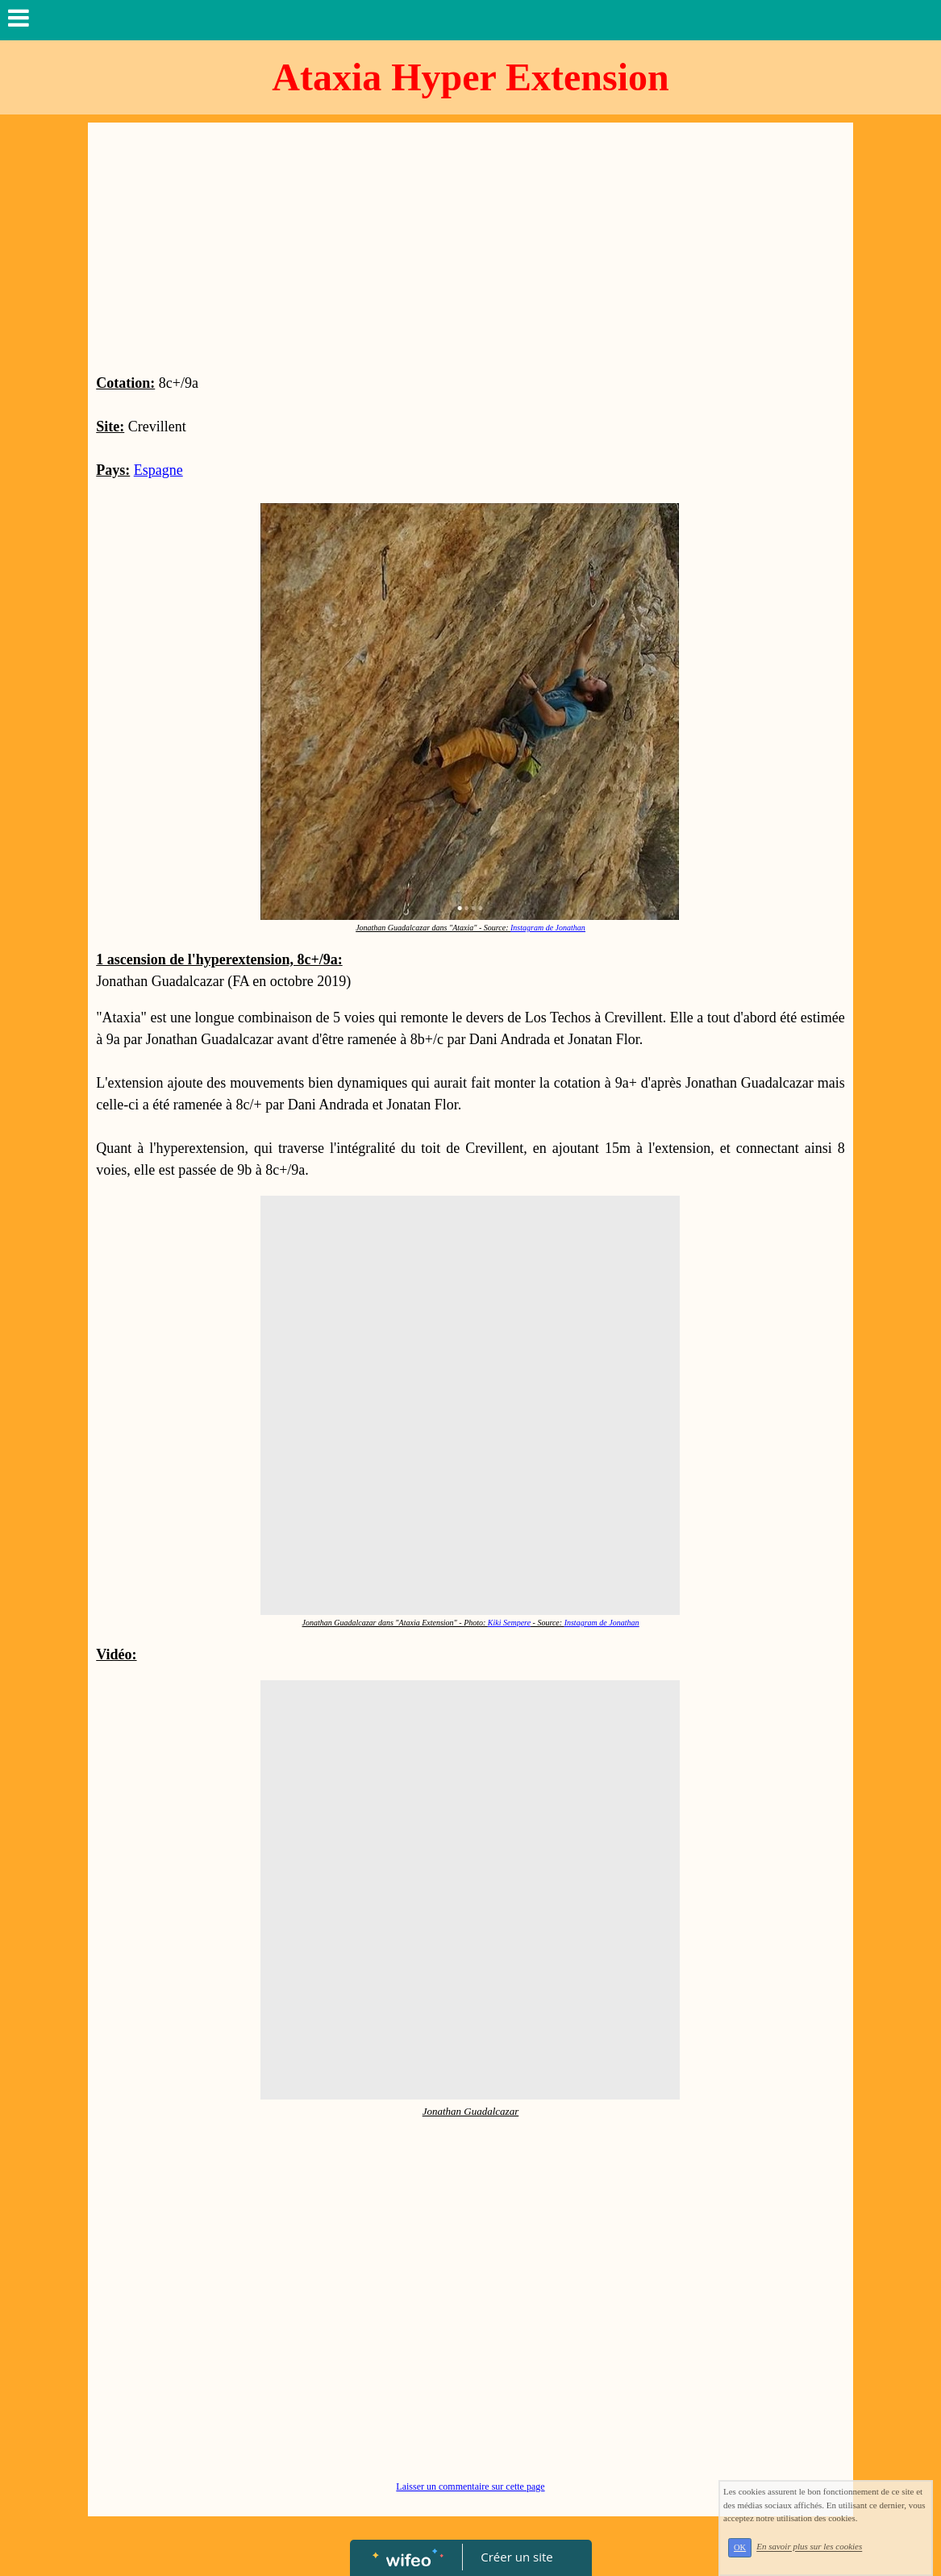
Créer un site (516, 2557)
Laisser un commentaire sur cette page (470, 2486)
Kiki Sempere (509, 1622)
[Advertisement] (470, 251)
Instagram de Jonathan (547, 927)
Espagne (158, 470)
